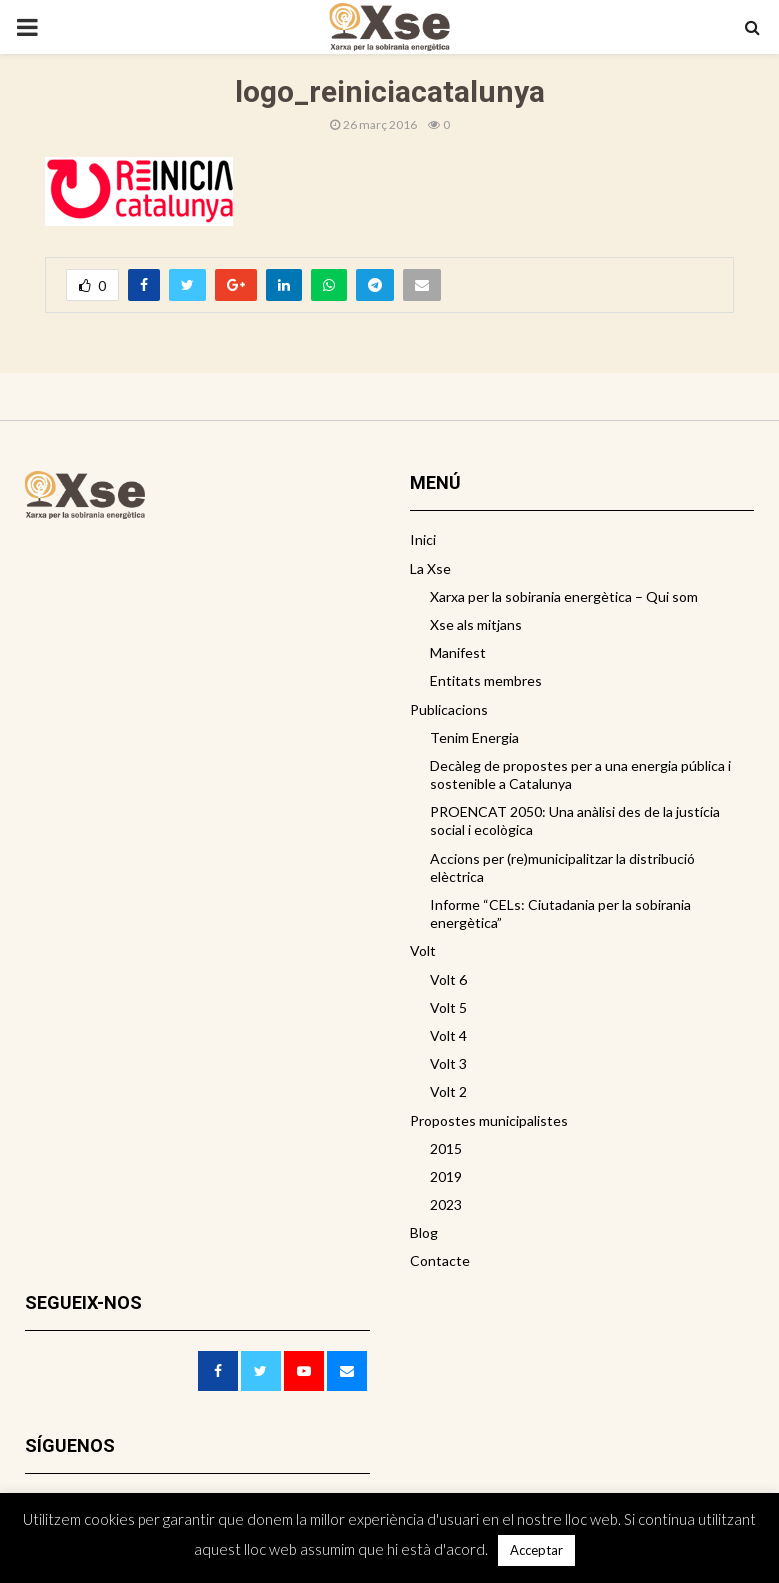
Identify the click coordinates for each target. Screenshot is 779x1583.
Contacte (440, 1260)
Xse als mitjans (476, 624)
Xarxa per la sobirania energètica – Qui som (564, 596)
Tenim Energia (474, 737)
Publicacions (449, 709)
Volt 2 (448, 1091)
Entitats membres (486, 680)
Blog (424, 1232)
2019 (446, 1176)
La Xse (430, 568)
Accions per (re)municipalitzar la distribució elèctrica (562, 867)
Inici (423, 539)
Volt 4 (448, 1035)
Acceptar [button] (536, 1550)
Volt (423, 950)
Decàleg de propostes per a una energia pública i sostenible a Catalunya (580, 774)
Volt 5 (448, 1007)
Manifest (458, 652)
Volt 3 (448, 1063)
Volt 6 (448, 979)
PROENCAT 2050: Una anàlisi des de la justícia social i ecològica (575, 820)
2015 (446, 1148)
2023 (446, 1204)
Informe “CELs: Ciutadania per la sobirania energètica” (560, 913)
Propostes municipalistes (489, 1120)
